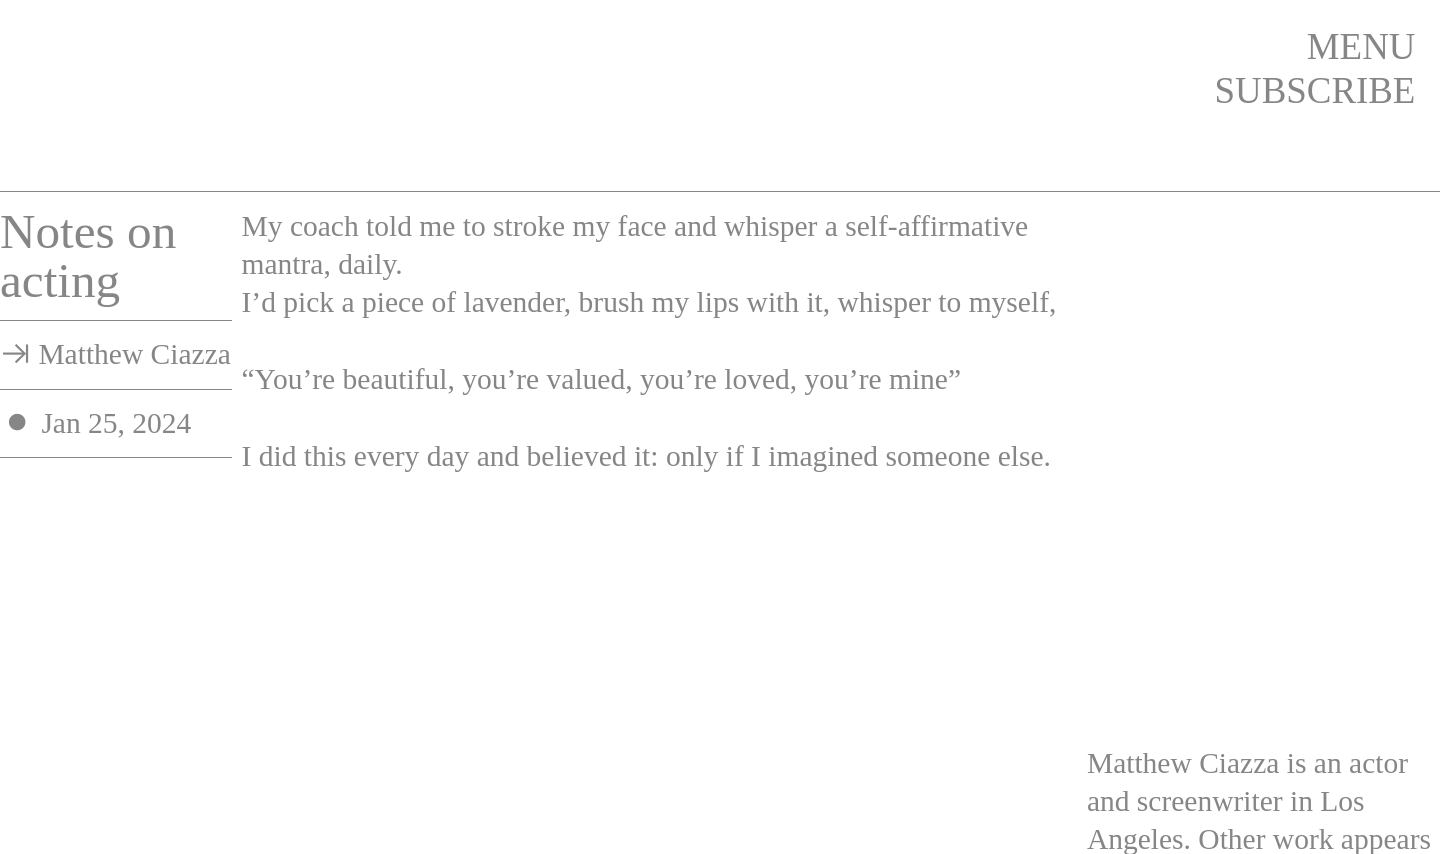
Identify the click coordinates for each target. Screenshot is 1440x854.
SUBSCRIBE (1315, 90)
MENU (1361, 46)
